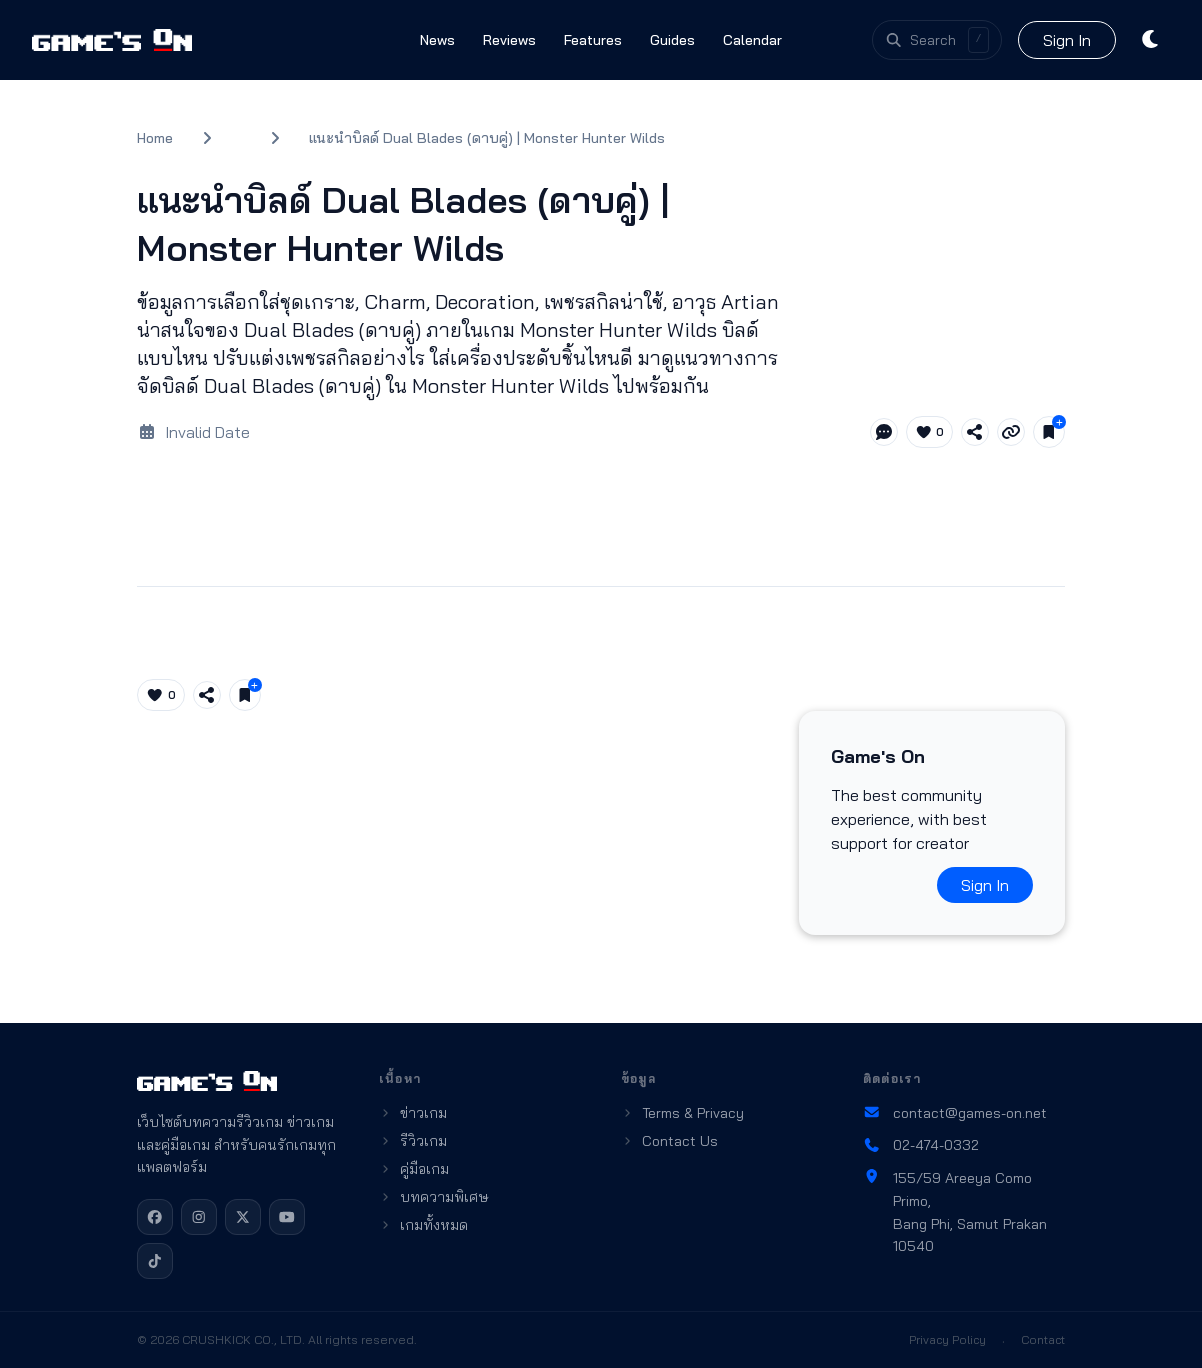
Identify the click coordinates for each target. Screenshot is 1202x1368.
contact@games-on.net (955, 1113)
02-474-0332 (921, 1145)
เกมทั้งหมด (423, 1225)
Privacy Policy (947, 1339)
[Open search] (937, 40)
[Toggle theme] (1151, 40)
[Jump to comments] (884, 432)
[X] (243, 1217)
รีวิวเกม (413, 1141)
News (437, 40)
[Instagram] (199, 1217)
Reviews (509, 40)
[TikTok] (155, 1261)
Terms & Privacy (682, 1113)
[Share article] (975, 432)
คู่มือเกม (414, 1169)
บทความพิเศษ (434, 1197)
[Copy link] (1011, 432)
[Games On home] (112, 40)
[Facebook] (155, 1217)
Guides (672, 40)
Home (155, 138)
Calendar (752, 40)
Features (593, 40)
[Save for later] (1049, 432)
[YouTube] (287, 1217)
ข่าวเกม (413, 1113)
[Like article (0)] (930, 432)
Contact (1043, 1339)
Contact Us (669, 1141)
